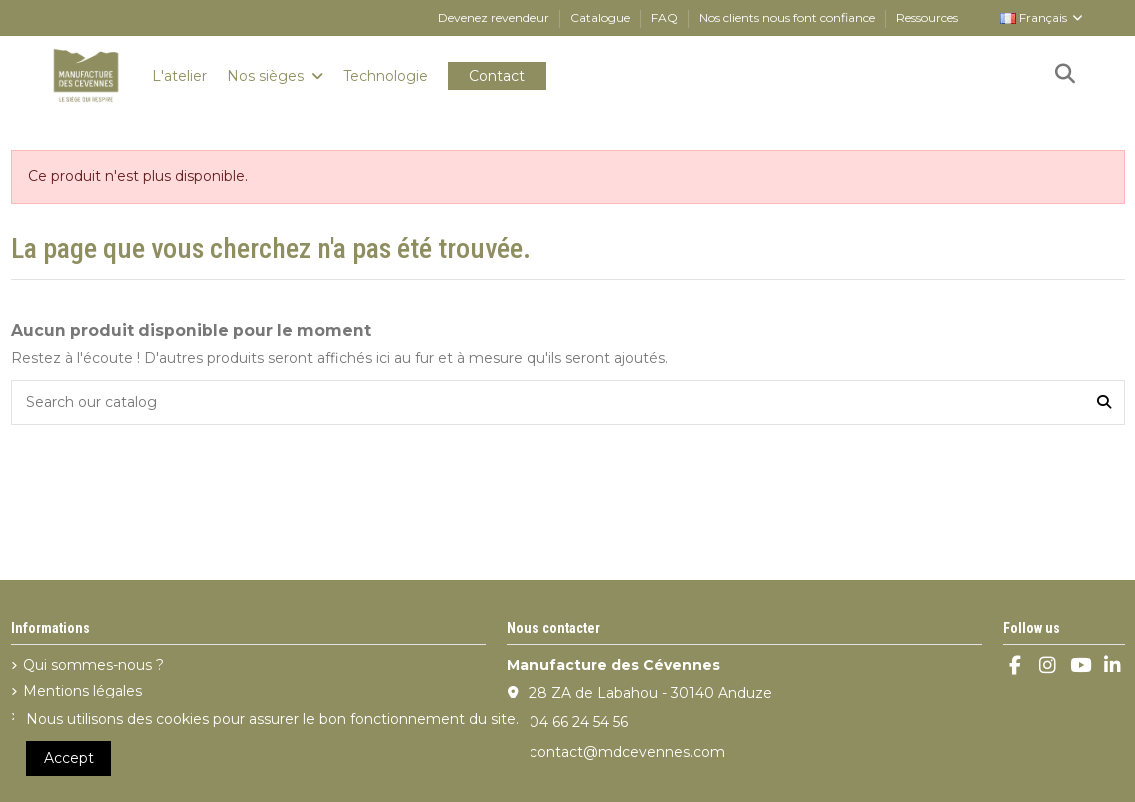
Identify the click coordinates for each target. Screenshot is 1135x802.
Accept (69, 758)
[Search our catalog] (1104, 402)
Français (1042, 17)
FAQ (666, 17)
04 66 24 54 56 (578, 722)
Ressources (927, 17)
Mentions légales (82, 691)
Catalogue (601, 17)
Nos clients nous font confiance (788, 17)
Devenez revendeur (495, 17)
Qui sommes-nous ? (93, 665)
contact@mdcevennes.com (627, 752)
